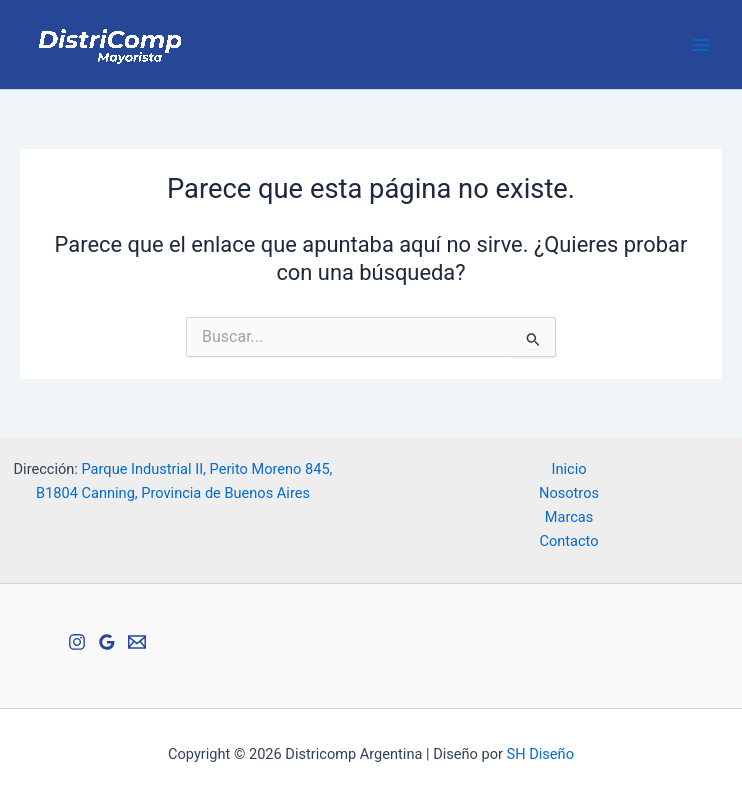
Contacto (568, 541)
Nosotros (569, 493)
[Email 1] (137, 642)
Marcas (569, 517)
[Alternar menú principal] (701, 45)
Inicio (568, 469)
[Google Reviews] (107, 642)
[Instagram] (77, 642)
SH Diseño (540, 754)
